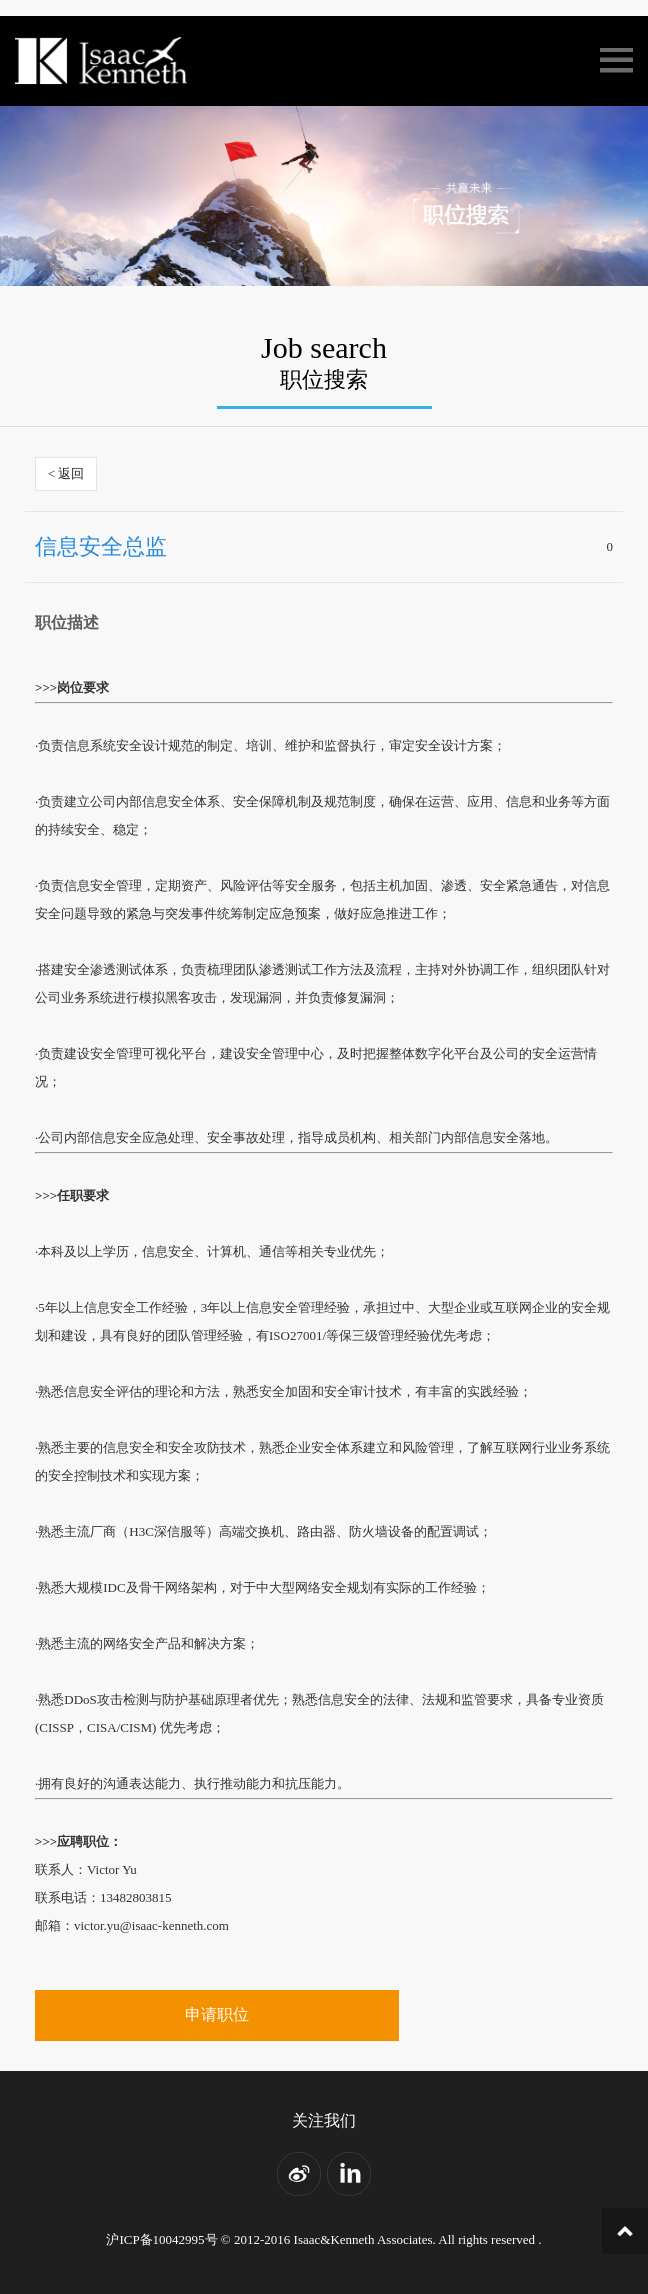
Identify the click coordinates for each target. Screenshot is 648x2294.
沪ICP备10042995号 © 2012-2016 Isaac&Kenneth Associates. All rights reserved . (323, 2239)
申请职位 (217, 2014)
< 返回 (66, 473)
